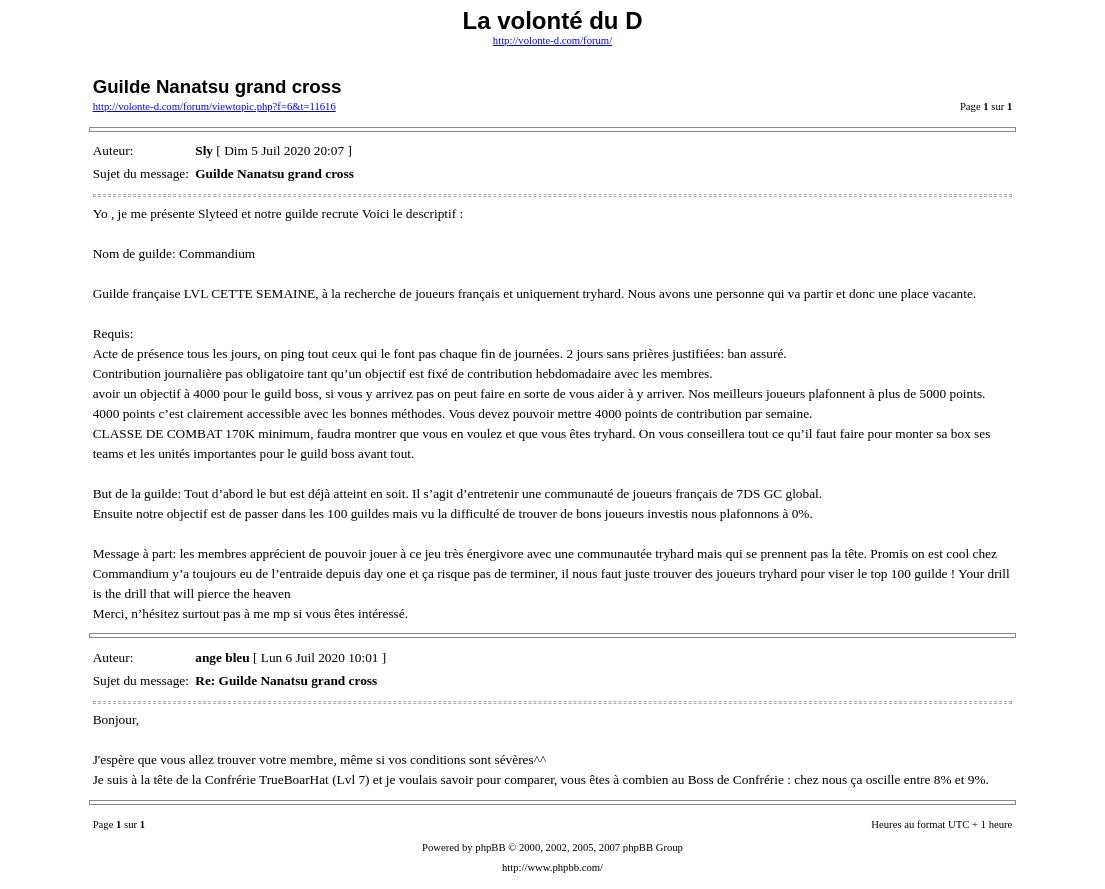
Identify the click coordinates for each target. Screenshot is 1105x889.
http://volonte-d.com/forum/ (552, 40)
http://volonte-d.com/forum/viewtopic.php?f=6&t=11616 (214, 106)
